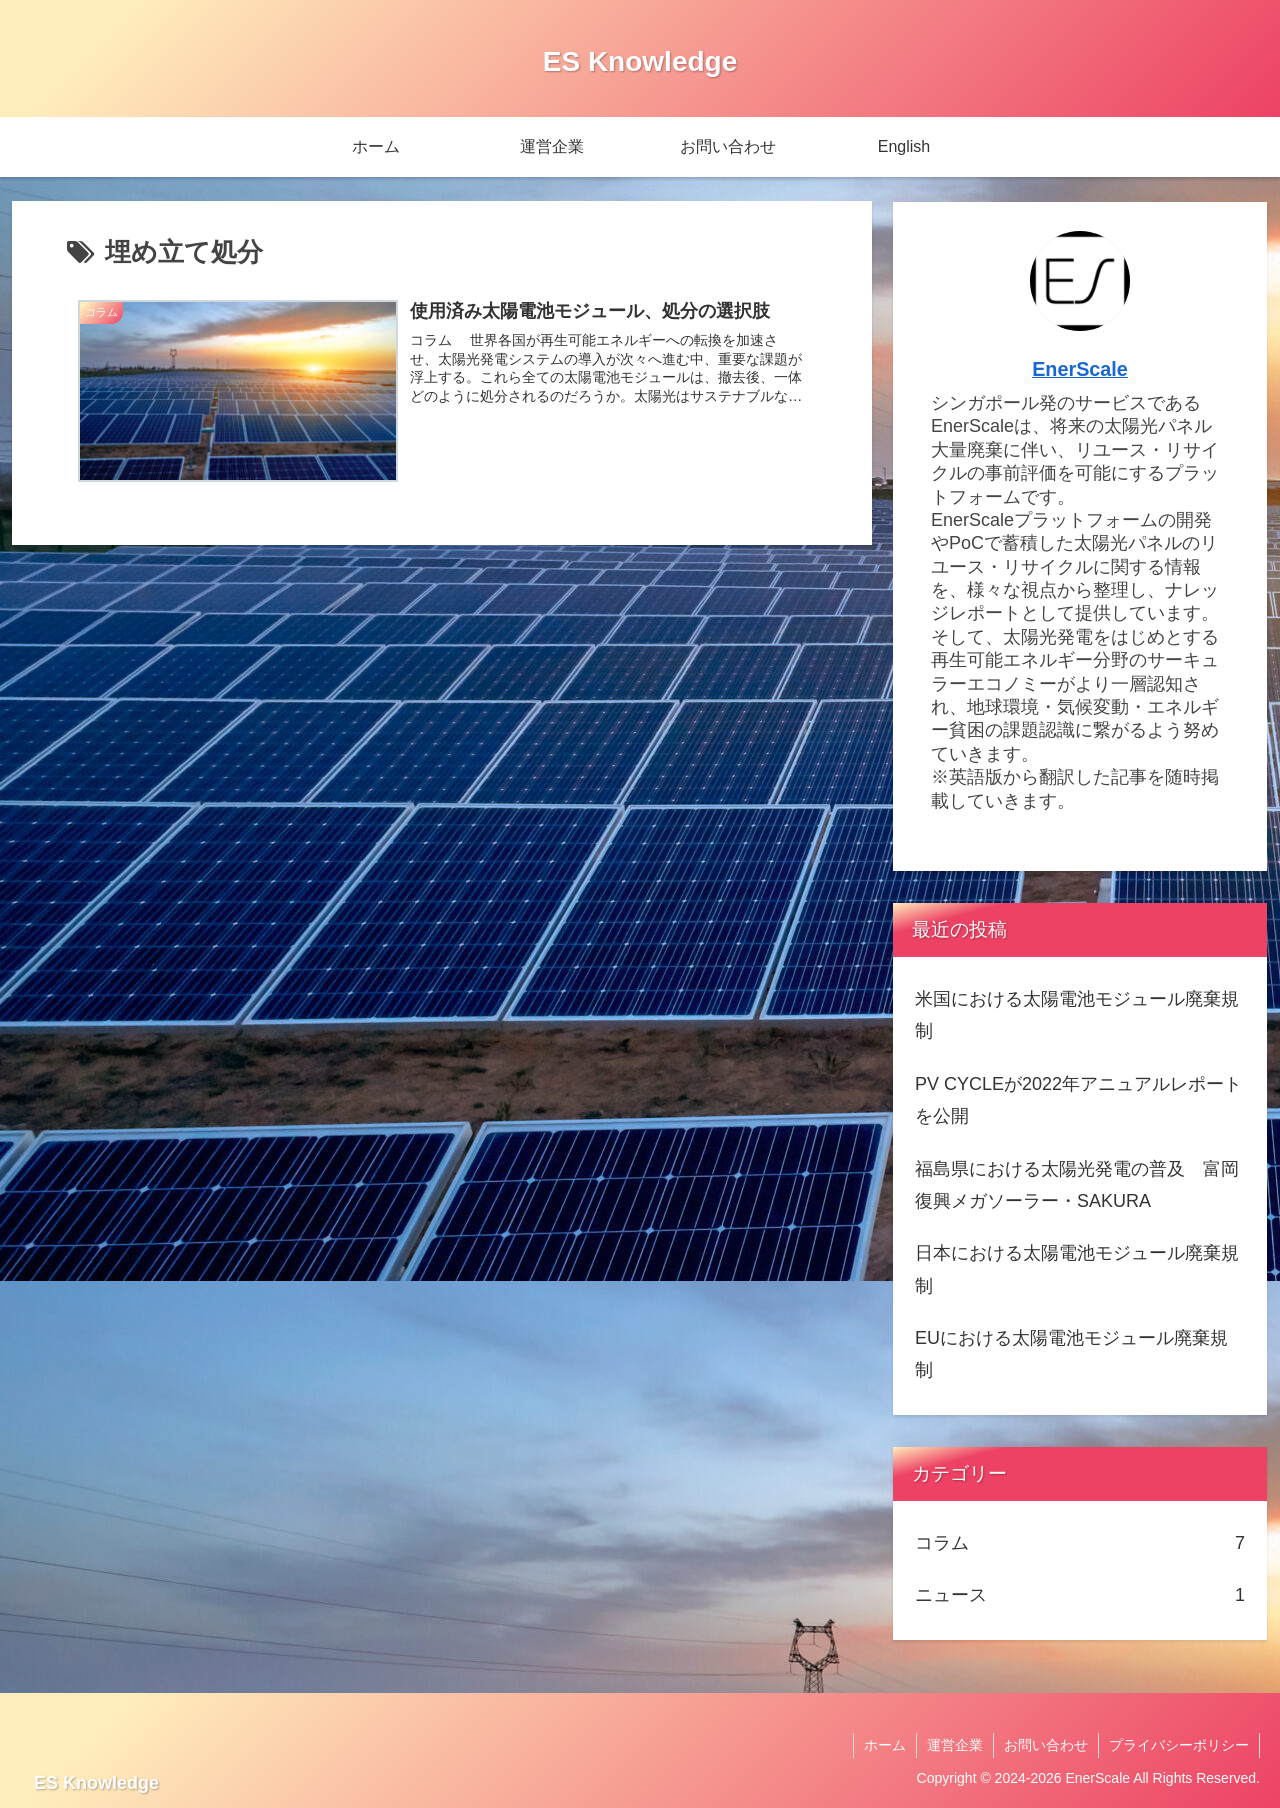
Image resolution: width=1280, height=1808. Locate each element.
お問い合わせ (1046, 1745)
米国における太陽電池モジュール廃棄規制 (1077, 1015)
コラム (1080, 1543)
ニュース (1080, 1595)
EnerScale (1080, 369)
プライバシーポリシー (1179, 1745)
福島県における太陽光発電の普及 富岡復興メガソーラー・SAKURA (1077, 1185)
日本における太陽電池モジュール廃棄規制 (1077, 1269)
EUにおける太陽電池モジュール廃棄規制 (1071, 1354)
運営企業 (955, 1745)
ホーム (885, 1745)
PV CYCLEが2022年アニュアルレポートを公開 (1078, 1100)
